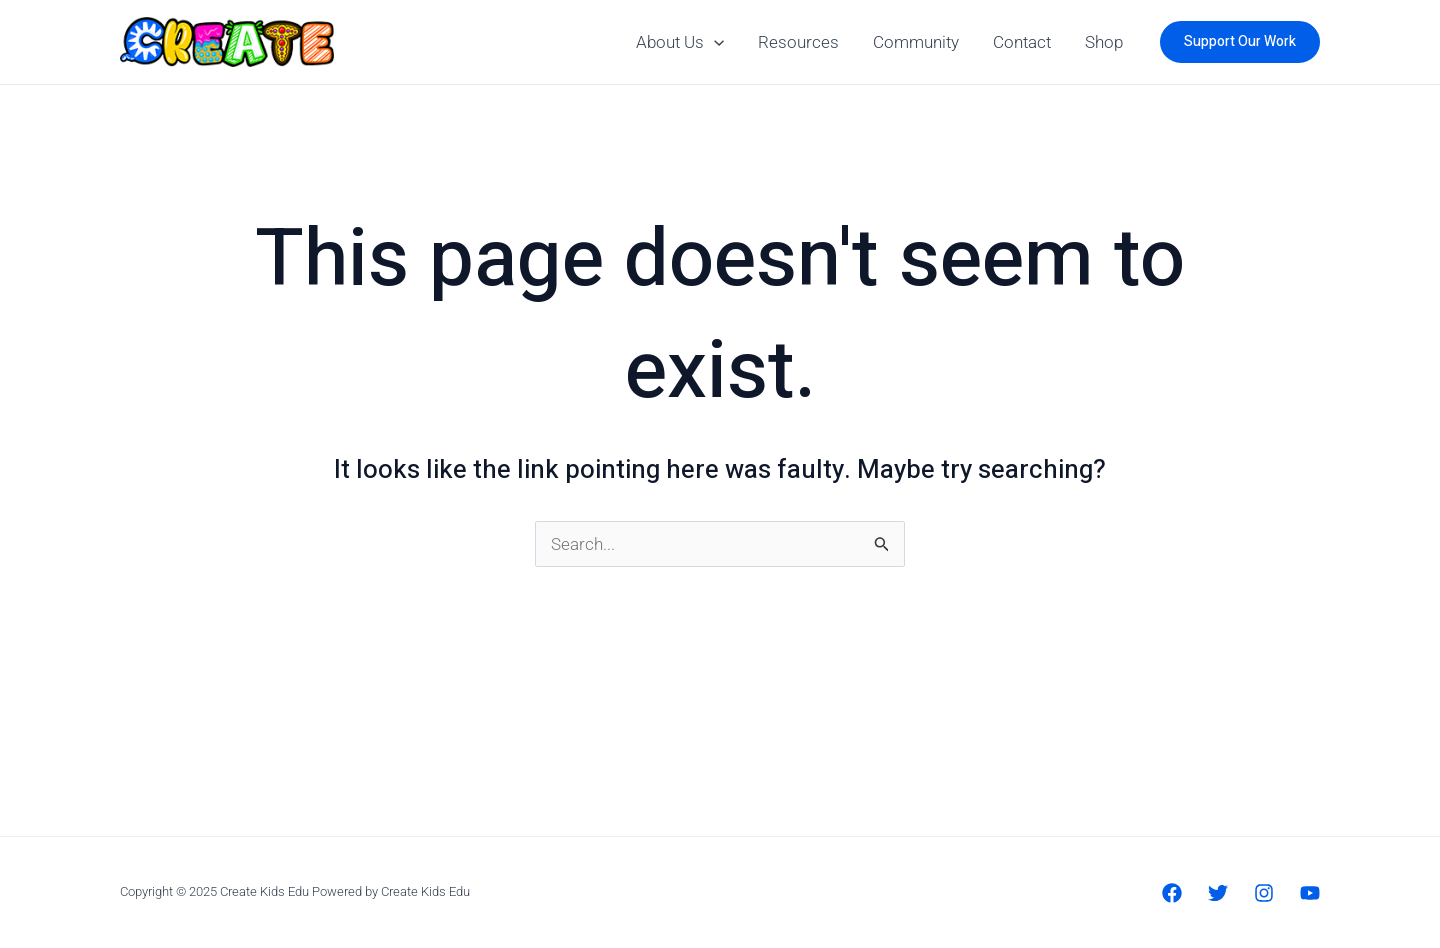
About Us (680, 42)
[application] (714, 42)
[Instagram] (1264, 893)
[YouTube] (1310, 893)
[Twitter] (1218, 893)
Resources (798, 42)
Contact (1022, 42)
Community (916, 42)
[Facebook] (1172, 893)
